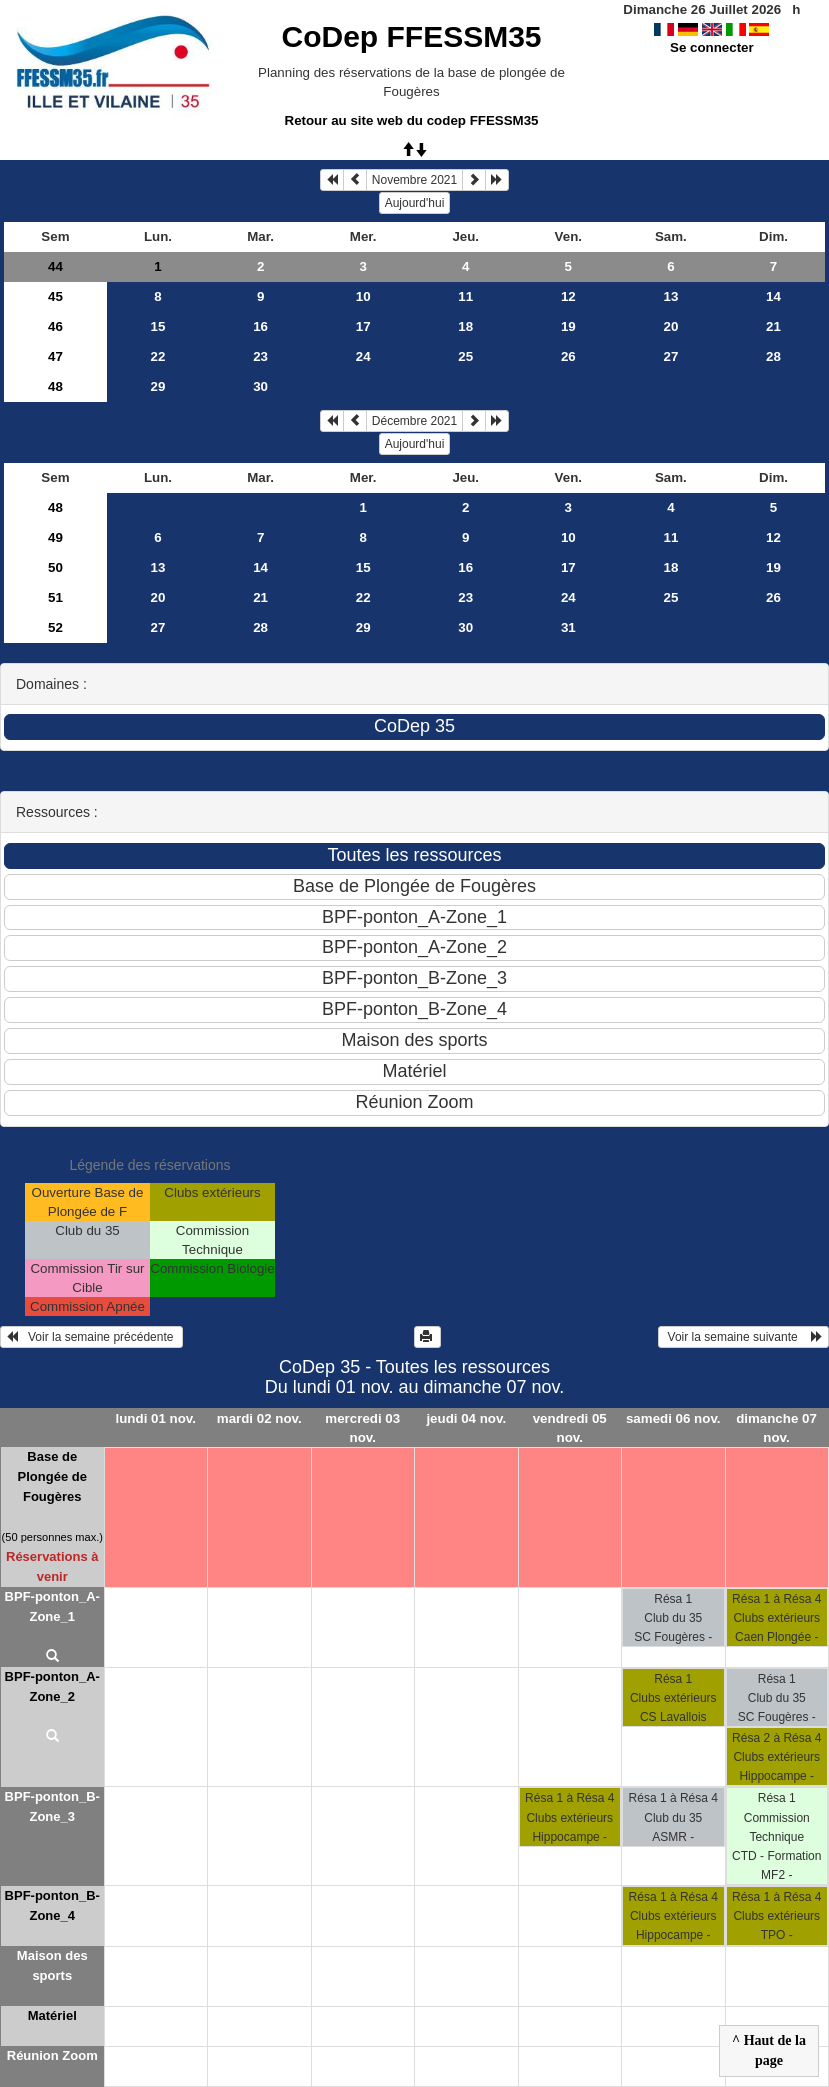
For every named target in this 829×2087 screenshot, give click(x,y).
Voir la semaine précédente (91, 1337)
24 (363, 356)
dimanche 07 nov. (776, 1428)
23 (260, 356)
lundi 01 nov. (156, 1418)
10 (363, 296)
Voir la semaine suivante (743, 1337)
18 (465, 326)
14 (773, 296)
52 (55, 627)
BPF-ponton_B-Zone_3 (52, 1806)
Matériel (52, 2015)
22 (158, 356)
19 (568, 326)
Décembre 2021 (414, 421)
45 (55, 296)
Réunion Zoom (52, 2055)
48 (55, 386)
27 (670, 356)
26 (568, 356)
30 (260, 386)
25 (465, 356)
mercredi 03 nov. (362, 1428)
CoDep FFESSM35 (411, 36)
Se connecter (712, 47)
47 (55, 356)
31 (568, 627)
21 (773, 326)
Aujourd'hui (415, 203)
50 (55, 567)
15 (158, 326)
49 (55, 537)
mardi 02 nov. (259, 1418)
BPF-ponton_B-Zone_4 (52, 1905)
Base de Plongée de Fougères (52, 1476)
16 (260, 326)
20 (670, 326)
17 (363, 326)
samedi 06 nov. (673, 1418)
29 (158, 386)
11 (465, 296)
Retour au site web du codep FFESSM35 (412, 120)
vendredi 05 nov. (570, 1428)
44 (55, 266)
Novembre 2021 (414, 180)
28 (773, 356)
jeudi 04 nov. (466, 1418)
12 (568, 296)
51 (55, 597)
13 (670, 296)
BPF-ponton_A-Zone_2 (52, 1686)
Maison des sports (52, 1965)
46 (55, 326)
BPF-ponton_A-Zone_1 (52, 1606)
